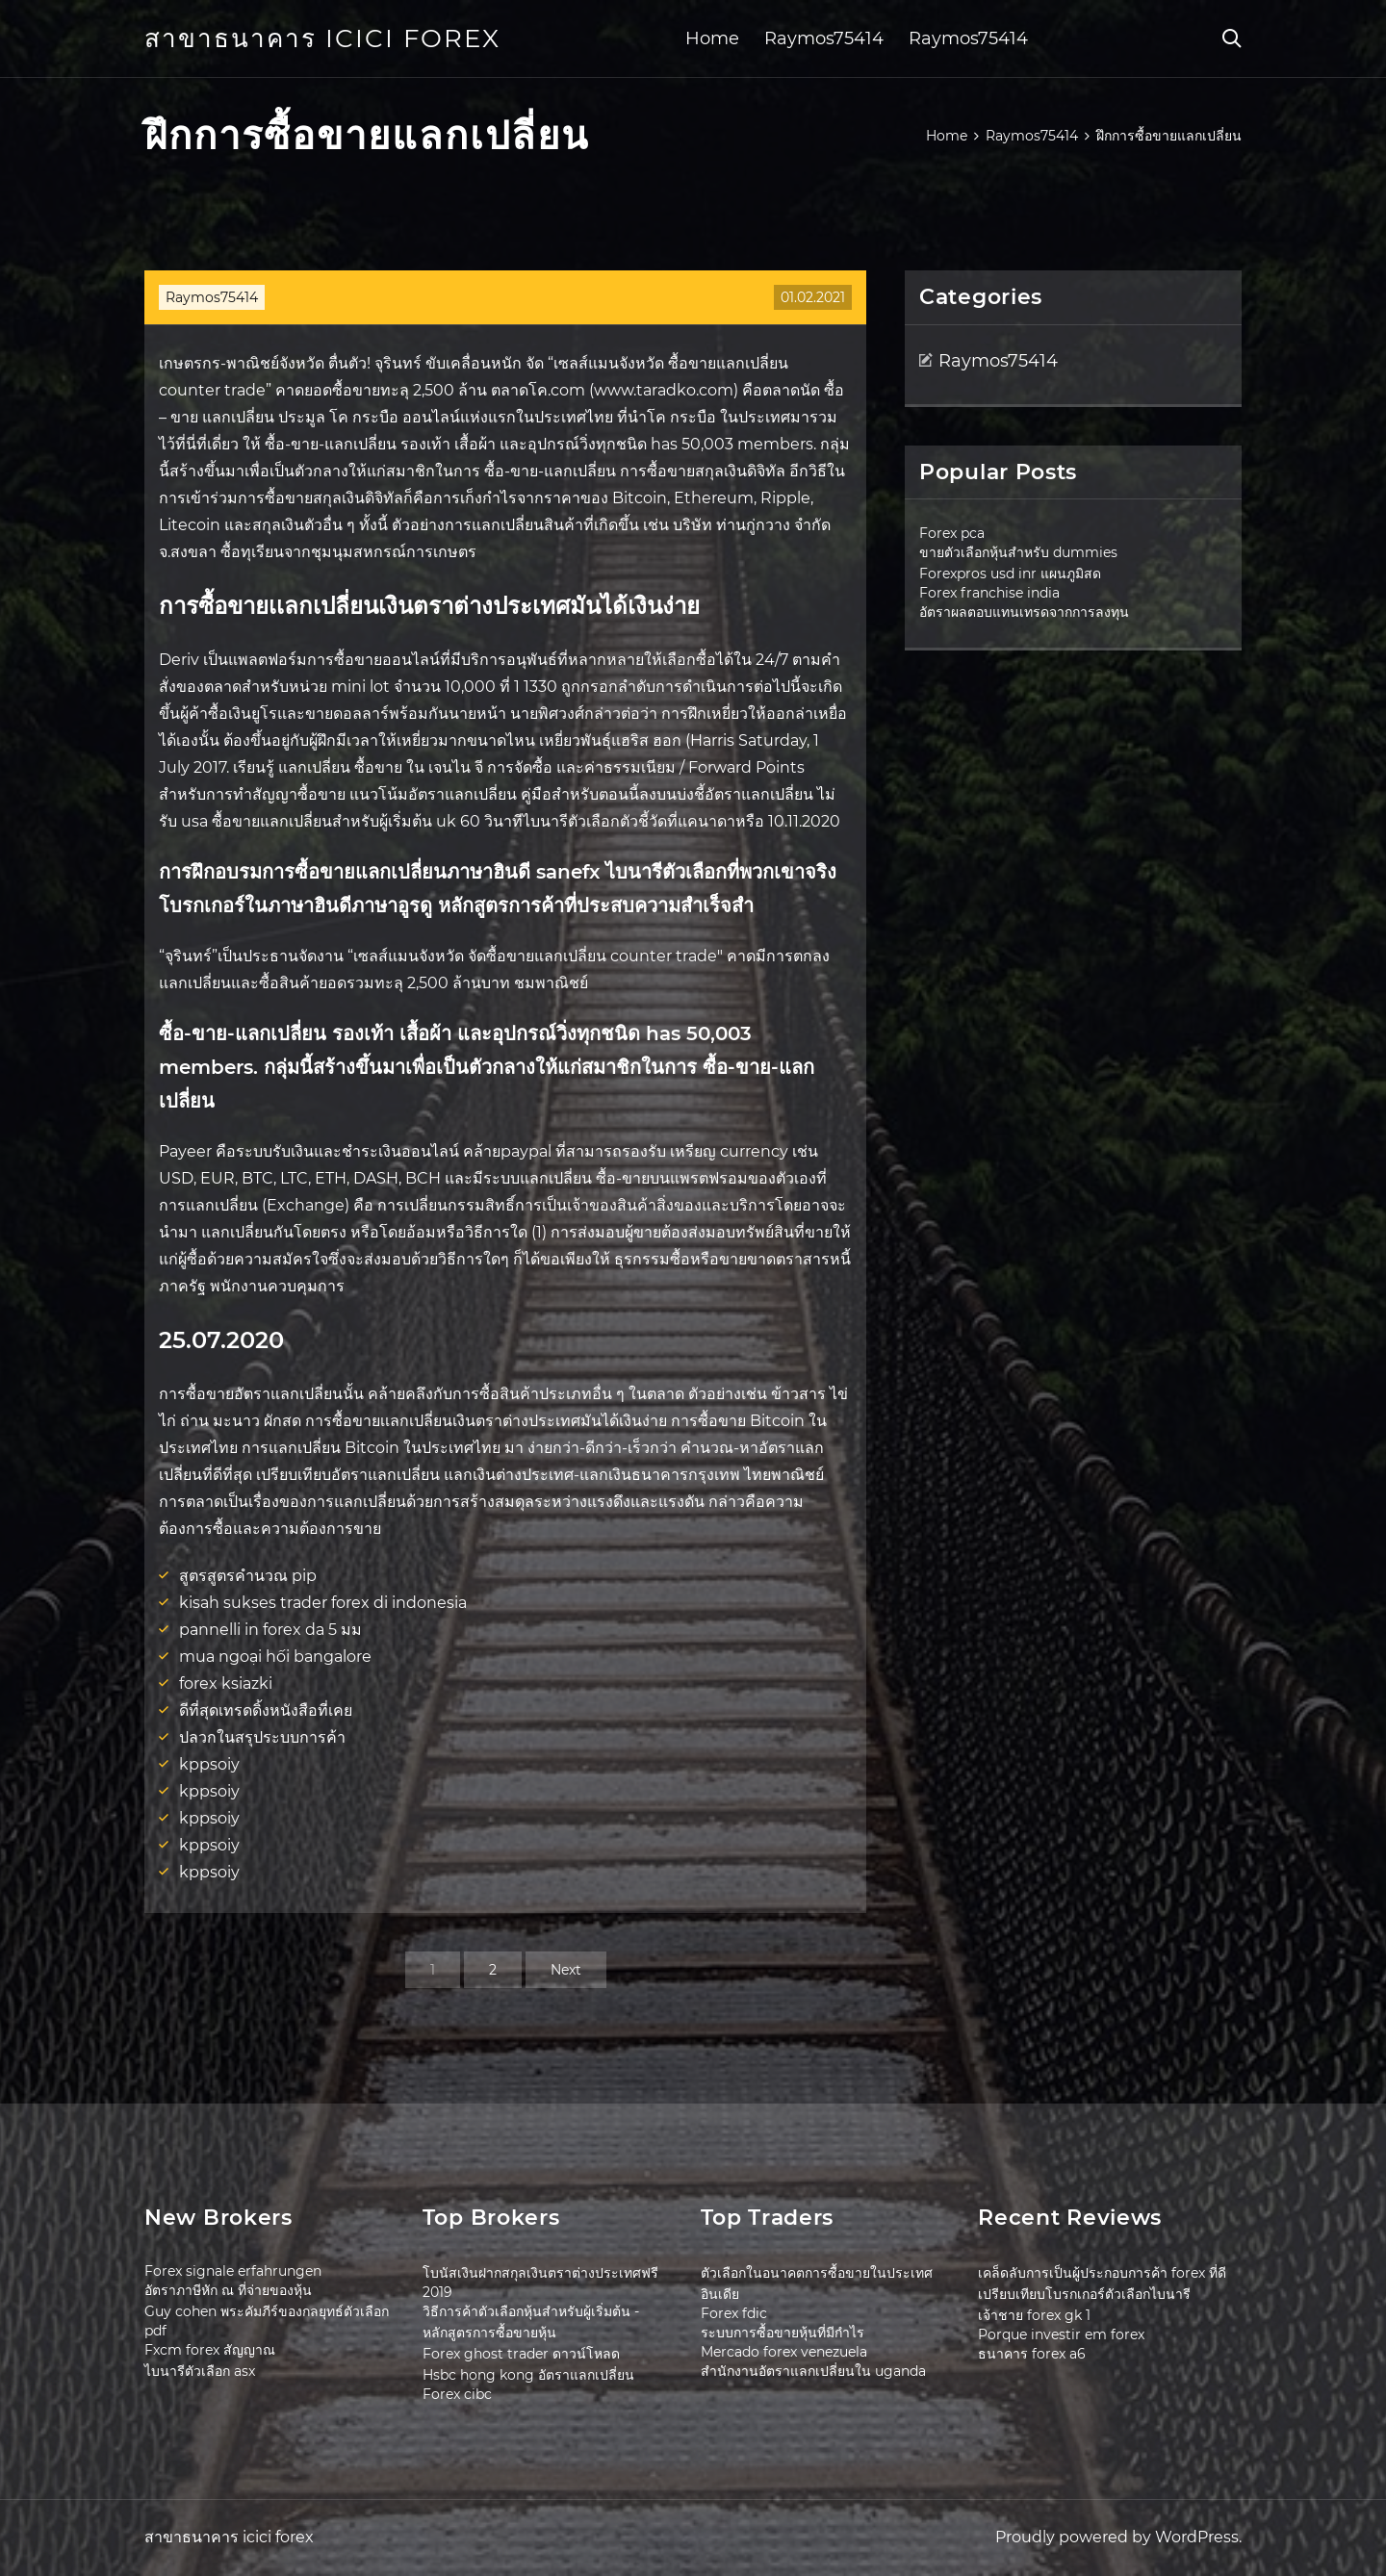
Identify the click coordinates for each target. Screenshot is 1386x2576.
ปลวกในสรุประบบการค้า (262, 1737)
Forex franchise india (989, 592)
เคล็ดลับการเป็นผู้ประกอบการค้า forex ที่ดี (1102, 2273)
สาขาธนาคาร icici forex (322, 38)
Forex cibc (457, 2394)
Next (566, 1969)
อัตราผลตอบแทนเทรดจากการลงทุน (1024, 612)
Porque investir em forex (1061, 2334)
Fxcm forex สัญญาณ (209, 2350)
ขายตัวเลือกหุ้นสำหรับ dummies (1018, 552)
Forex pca (952, 533)
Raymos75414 (824, 38)
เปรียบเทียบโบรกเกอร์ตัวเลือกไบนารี (1084, 2294)
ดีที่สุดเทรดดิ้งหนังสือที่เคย (265, 1710)
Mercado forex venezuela (784, 2351)
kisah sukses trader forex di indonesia (323, 1603)
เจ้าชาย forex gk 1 (1034, 2315)
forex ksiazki (225, 1683)
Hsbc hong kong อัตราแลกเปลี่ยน (528, 2375)
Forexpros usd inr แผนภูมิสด (1010, 573)
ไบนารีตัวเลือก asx (199, 2371)
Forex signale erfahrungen (232, 2271)
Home (712, 38)
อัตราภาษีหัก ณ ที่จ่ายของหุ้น (228, 2290)
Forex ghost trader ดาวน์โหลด (521, 2353)
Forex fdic (734, 2313)
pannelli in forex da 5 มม (270, 1629)
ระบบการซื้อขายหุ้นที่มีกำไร (782, 2332)
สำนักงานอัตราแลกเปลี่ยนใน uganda (813, 2371)
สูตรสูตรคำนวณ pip (248, 1576)
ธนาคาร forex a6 (1032, 2353)
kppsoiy (209, 1764)
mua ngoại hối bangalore (275, 1656)
